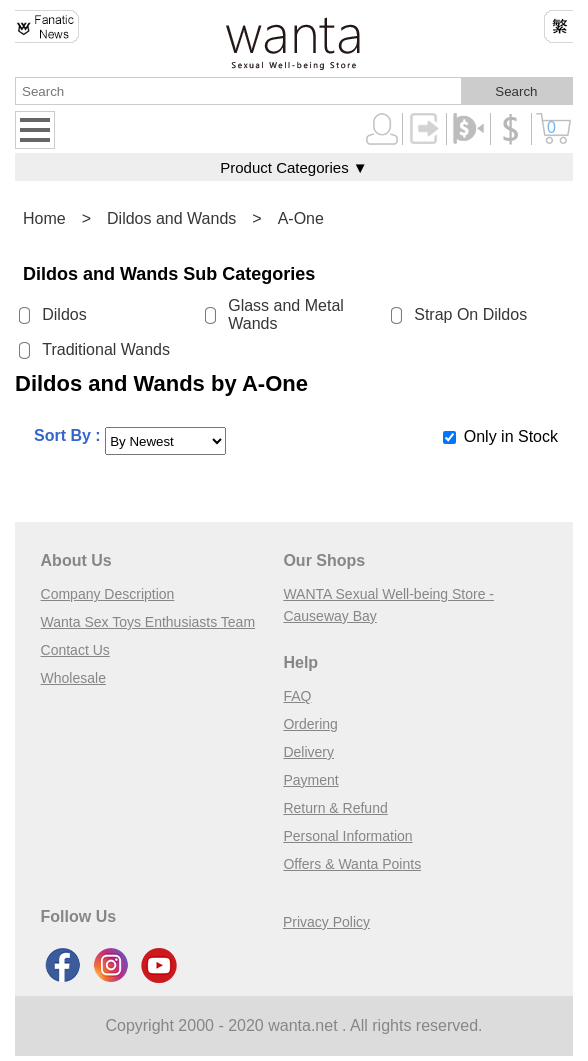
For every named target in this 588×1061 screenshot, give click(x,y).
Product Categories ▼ (293, 167)
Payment (310, 780)
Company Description (108, 594)
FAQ (297, 696)
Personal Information (347, 836)
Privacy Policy (326, 922)
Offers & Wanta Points (352, 864)
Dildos (64, 314)
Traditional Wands (106, 349)
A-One (301, 218)
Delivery (308, 752)
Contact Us (75, 650)
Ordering (310, 724)
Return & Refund (335, 808)
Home (44, 218)
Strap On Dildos (470, 314)
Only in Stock (511, 436)
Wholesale (73, 678)
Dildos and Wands (171, 218)
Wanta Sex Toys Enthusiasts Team (148, 622)
